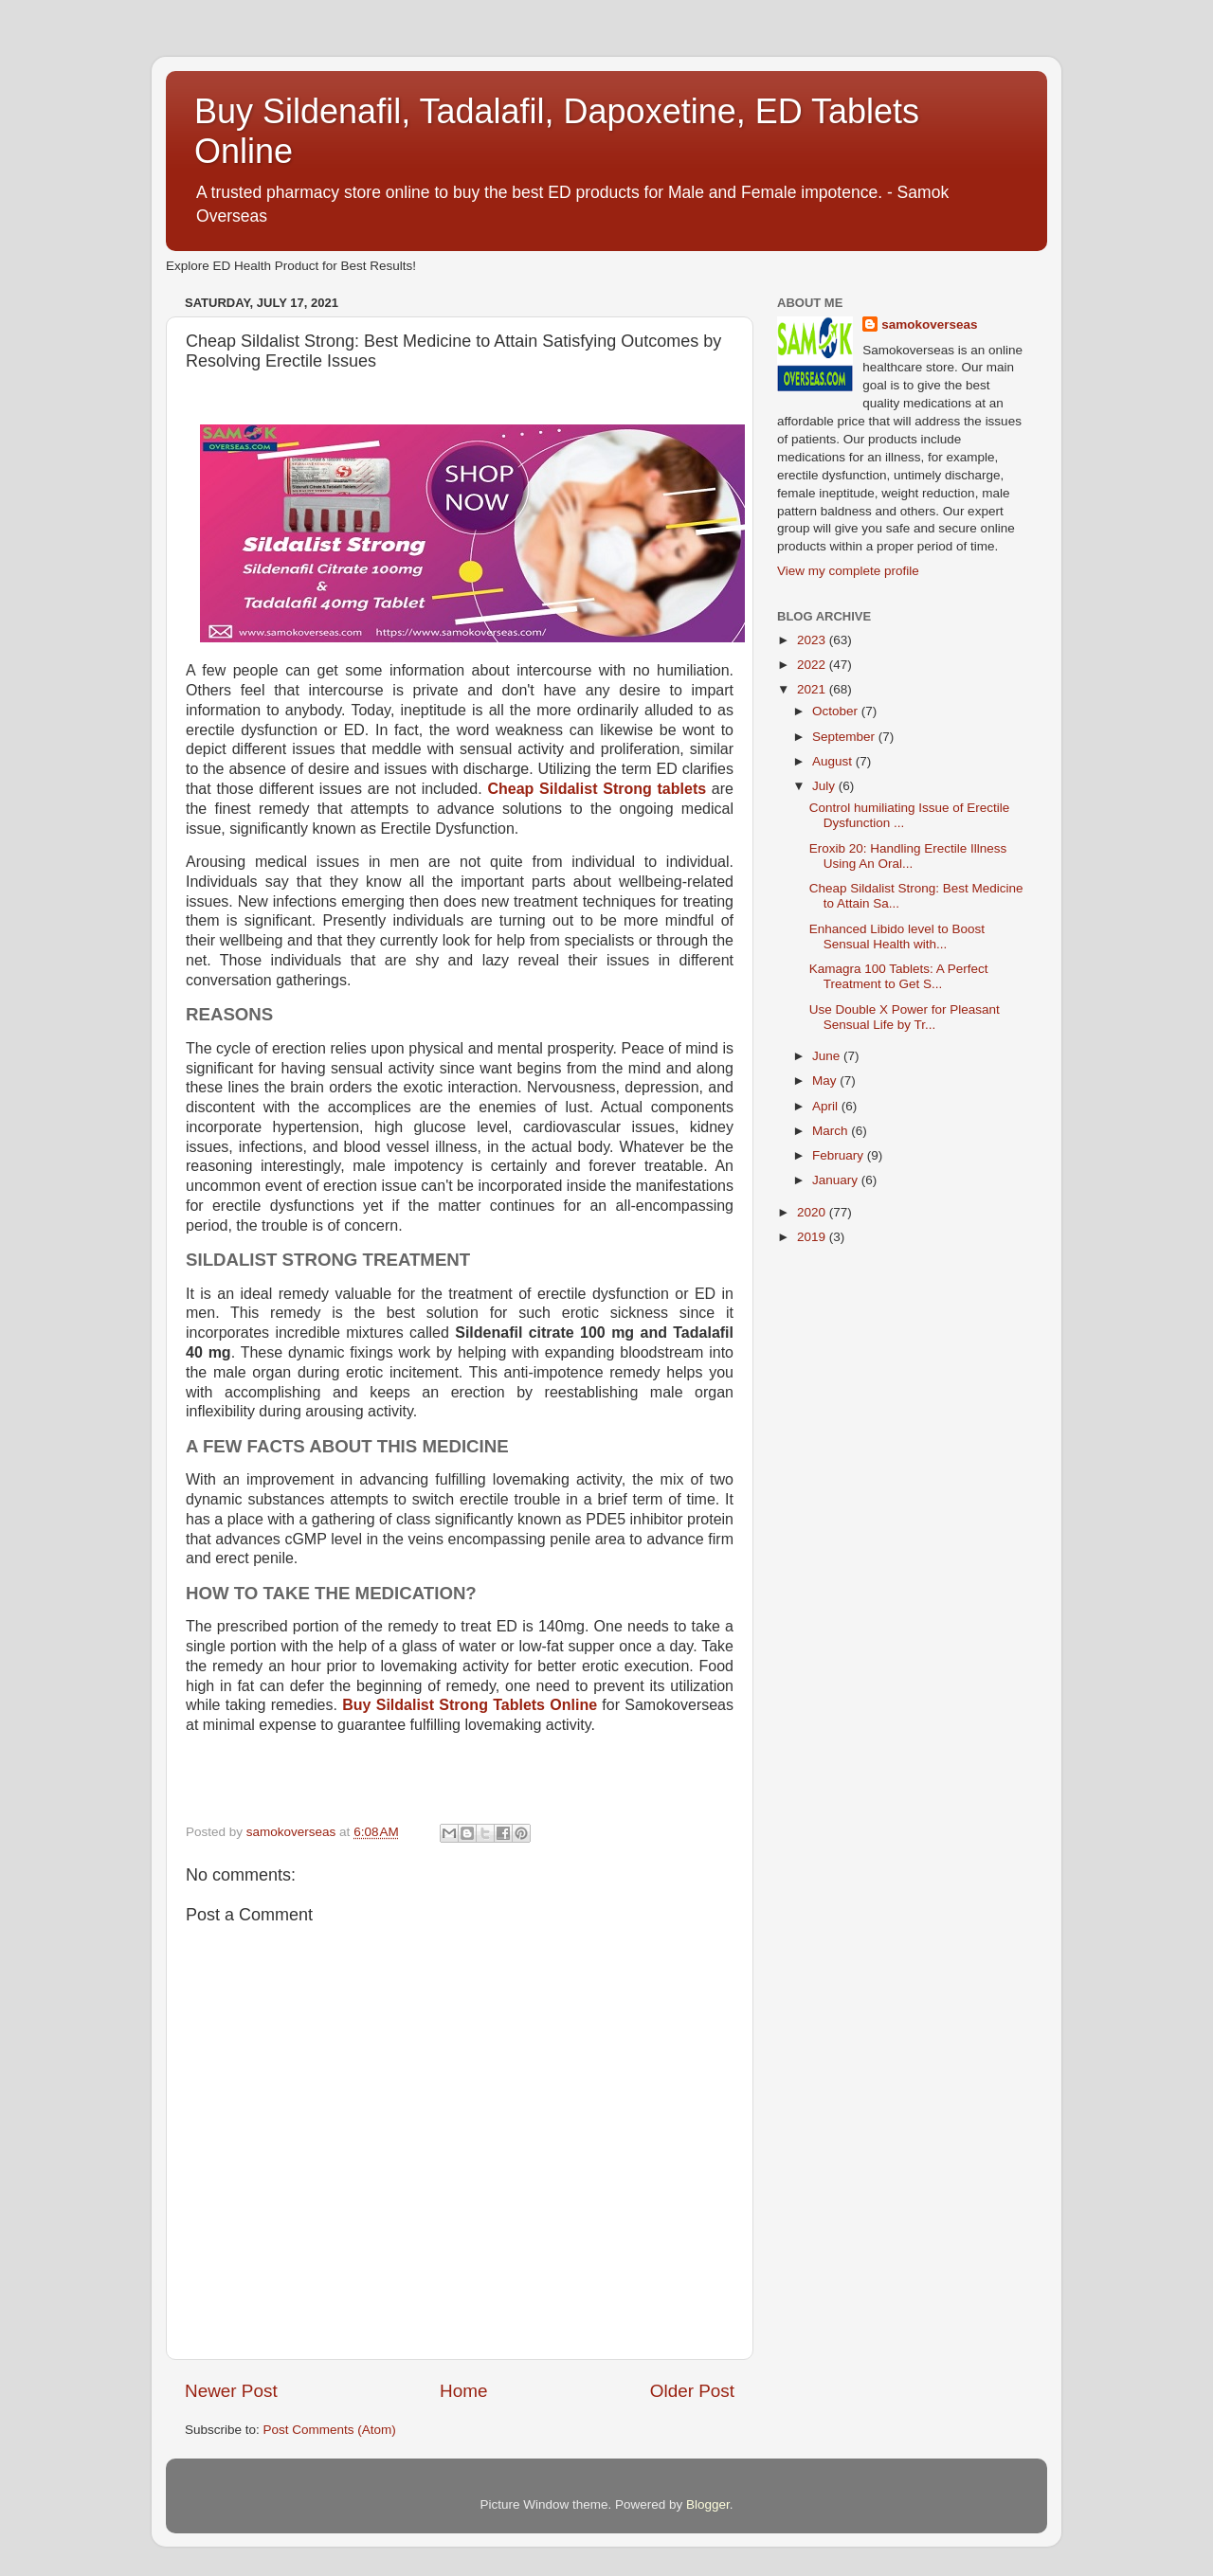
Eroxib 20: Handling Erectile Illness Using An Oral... (908, 856)
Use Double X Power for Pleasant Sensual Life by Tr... (904, 1017)
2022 (813, 665)
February (839, 1155)
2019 (813, 1237)
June (827, 1056)
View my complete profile (848, 571)
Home (463, 2391)
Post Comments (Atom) (329, 2430)
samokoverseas (929, 324)
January (836, 1180)
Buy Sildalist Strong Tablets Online (469, 1705)
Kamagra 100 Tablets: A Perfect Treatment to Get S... (898, 976)
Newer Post (231, 2391)
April (827, 1106)
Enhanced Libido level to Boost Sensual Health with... (897, 936)
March (831, 1131)
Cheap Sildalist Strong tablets (596, 789)
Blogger (708, 2504)
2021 (813, 689)
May (826, 1080)
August (834, 761)
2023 (813, 640)
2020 (813, 1212)
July (825, 786)
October (836, 711)
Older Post (692, 2391)
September (845, 737)
